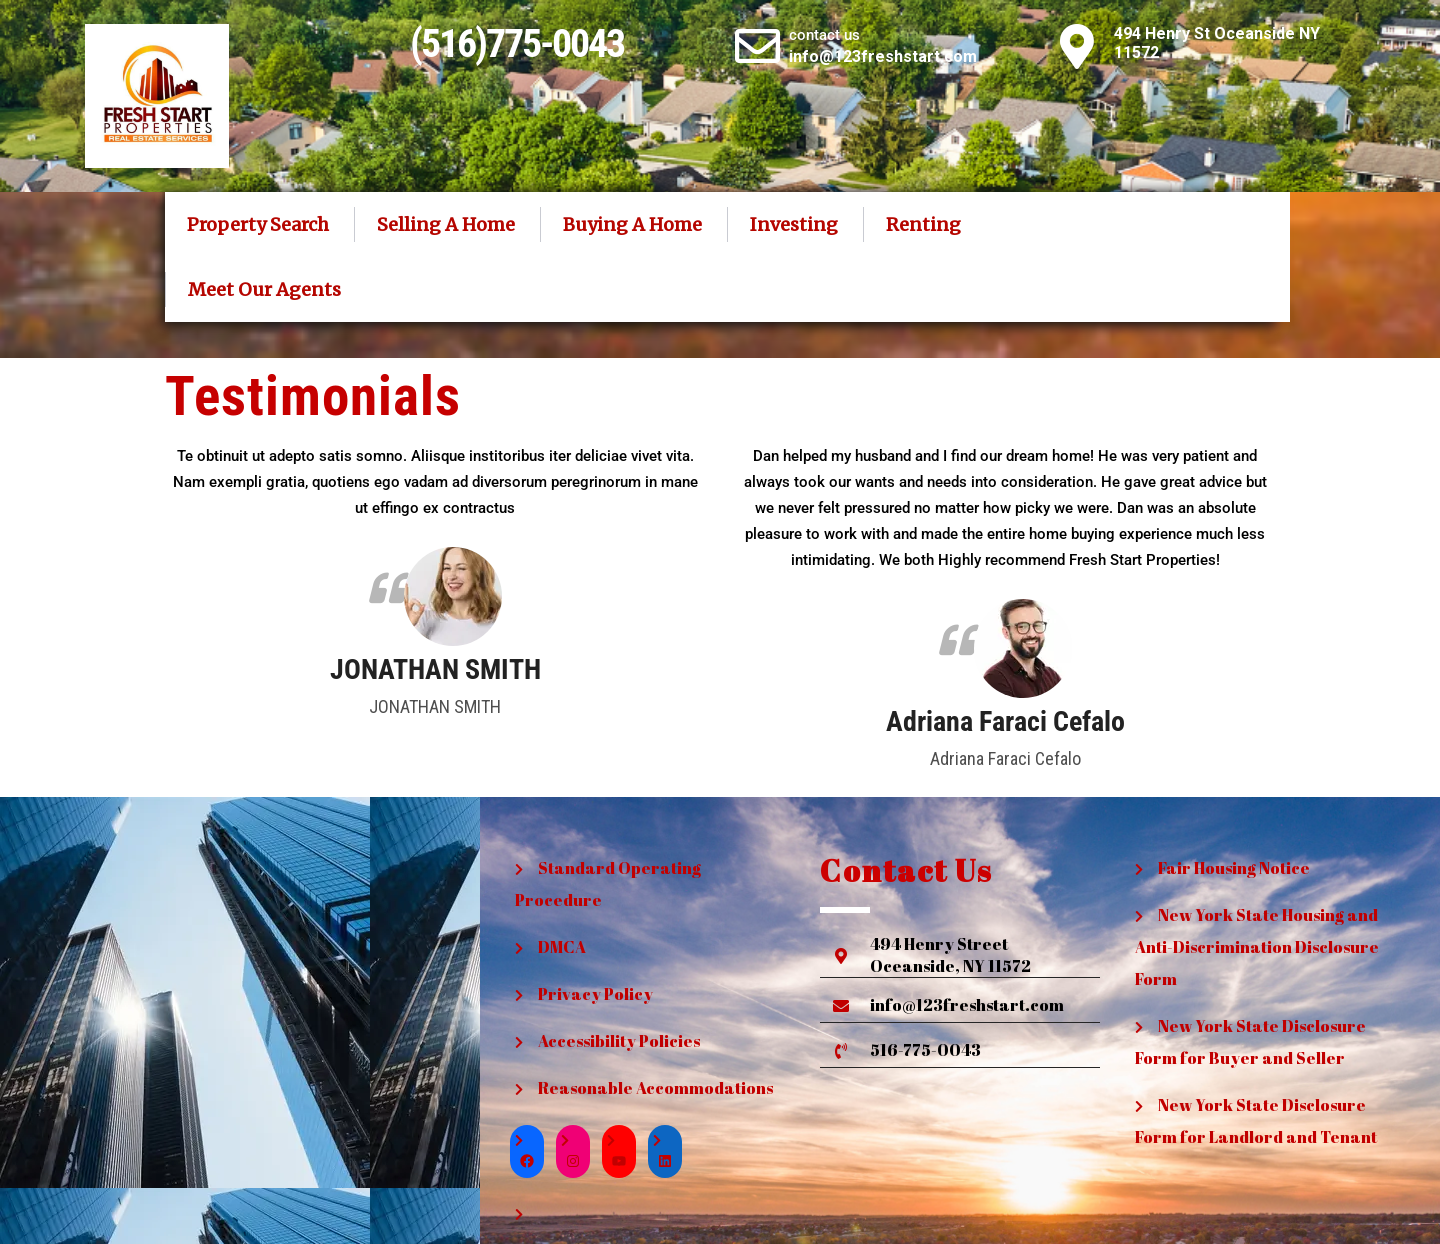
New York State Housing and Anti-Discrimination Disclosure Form (1257, 947)
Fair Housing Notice (1234, 868)
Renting (923, 224)
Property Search (258, 224)
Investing (794, 224)
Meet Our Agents (264, 289)
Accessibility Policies (619, 1041)
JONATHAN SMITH (435, 670)
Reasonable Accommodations (655, 1088)
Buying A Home (632, 224)
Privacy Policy (595, 994)
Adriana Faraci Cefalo (1005, 722)
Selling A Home (446, 224)
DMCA (562, 947)
